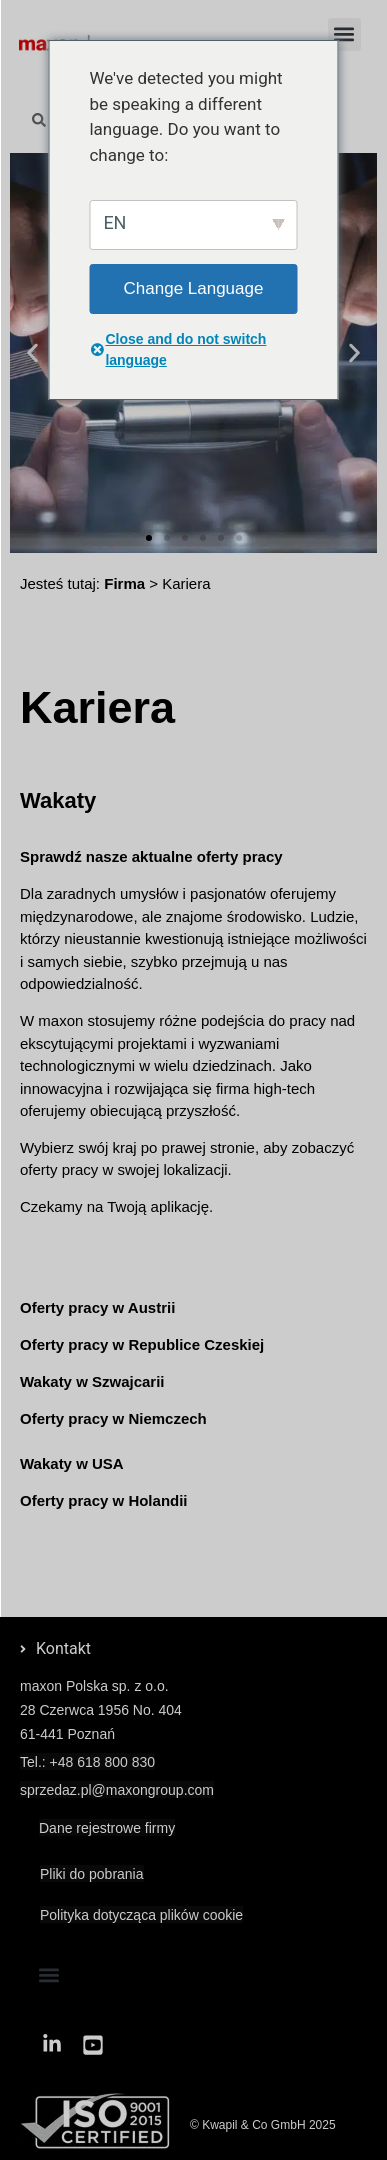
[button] (344, 34)
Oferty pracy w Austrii (97, 1307)
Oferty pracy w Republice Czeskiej (142, 1344)
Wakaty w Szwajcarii (92, 1381)
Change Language (194, 288)
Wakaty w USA (72, 1463)
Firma (124, 583)
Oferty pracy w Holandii (104, 1500)
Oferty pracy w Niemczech (113, 1418)
